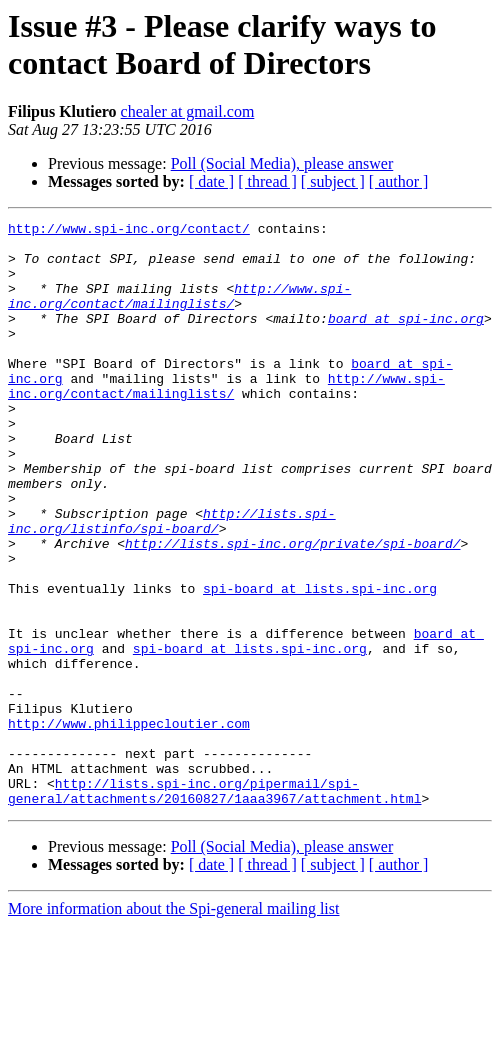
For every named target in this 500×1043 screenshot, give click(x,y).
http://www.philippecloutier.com (129, 825)
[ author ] (399, 181)
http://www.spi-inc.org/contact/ (129, 231)
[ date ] (211, 181)
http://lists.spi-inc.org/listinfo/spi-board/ (172, 582)
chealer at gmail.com (188, 111)
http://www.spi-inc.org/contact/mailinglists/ (179, 312)
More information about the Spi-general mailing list (173, 1025)
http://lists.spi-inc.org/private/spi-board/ (292, 609)
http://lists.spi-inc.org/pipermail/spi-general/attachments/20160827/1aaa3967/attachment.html (214, 906)
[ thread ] (267, 181)
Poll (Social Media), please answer (282, 163)
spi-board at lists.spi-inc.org (320, 663)
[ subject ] (333, 181)
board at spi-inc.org (406, 339)
